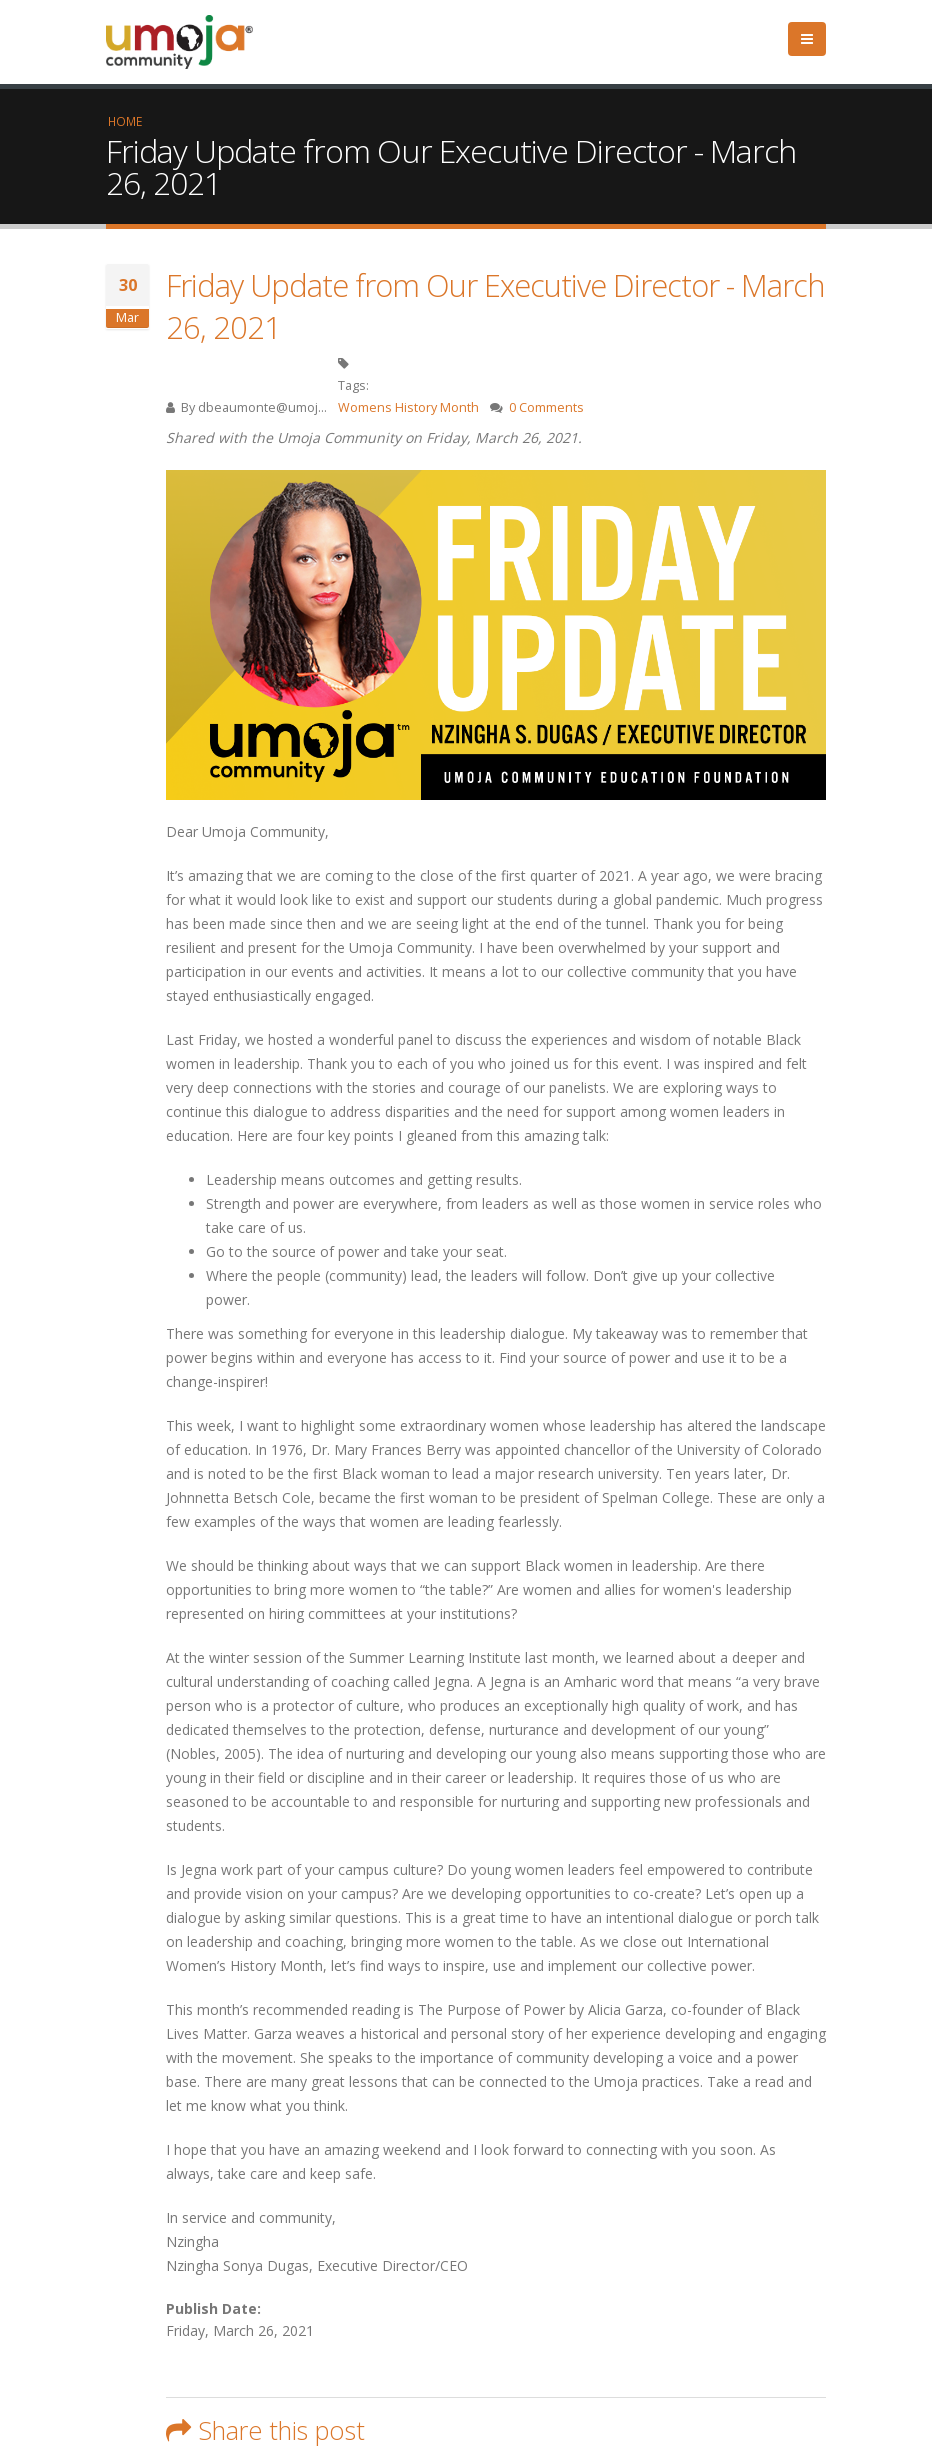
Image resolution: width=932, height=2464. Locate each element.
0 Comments (546, 407)
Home (125, 121)
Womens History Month (408, 407)
